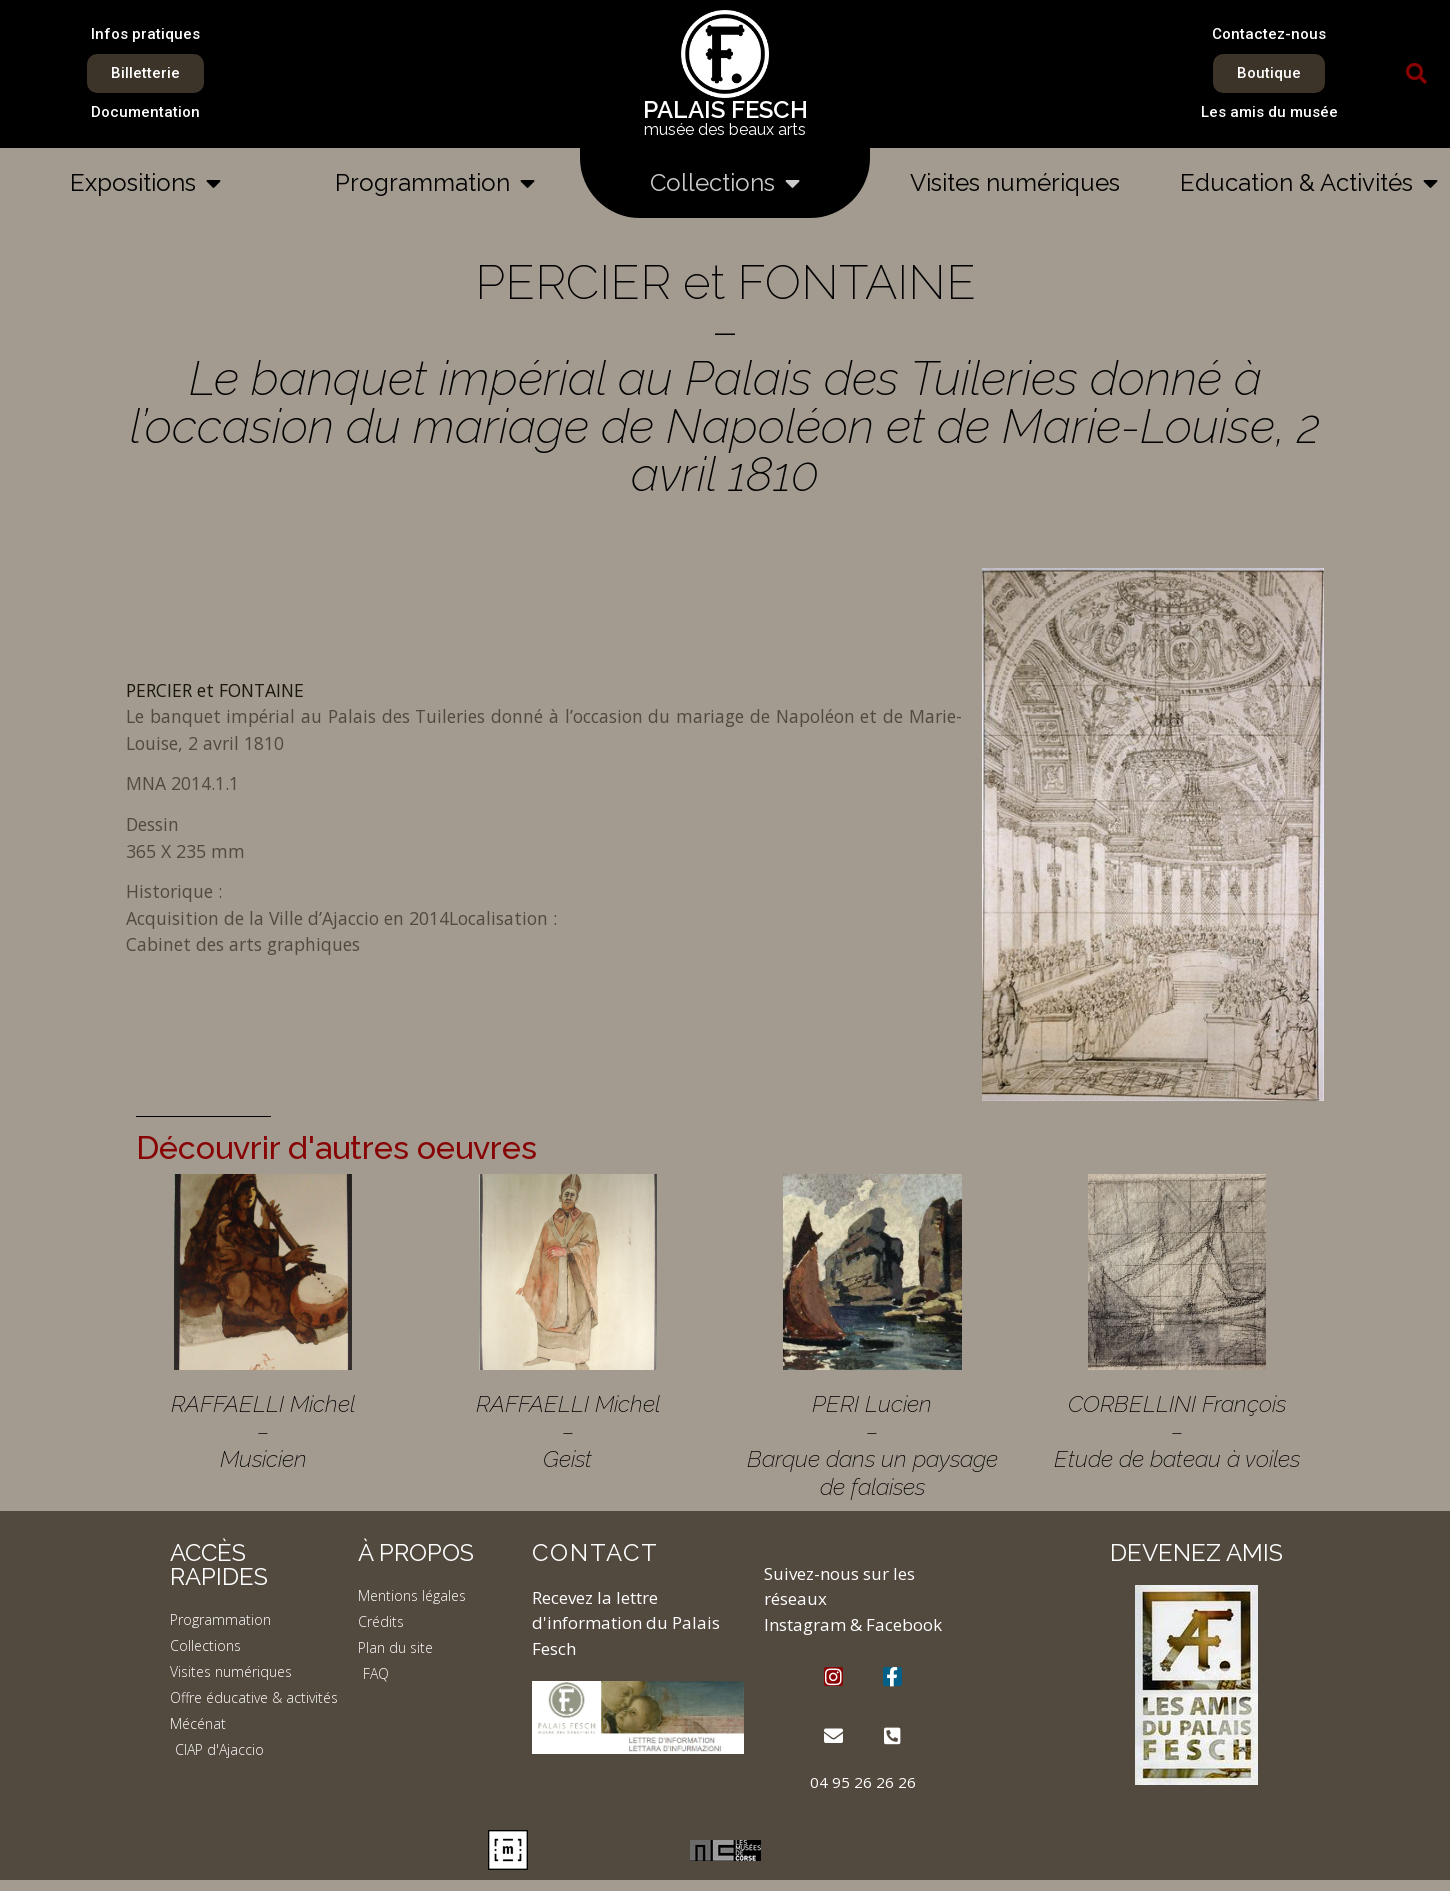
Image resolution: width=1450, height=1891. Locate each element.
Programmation (435, 183)
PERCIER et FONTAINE (215, 690)
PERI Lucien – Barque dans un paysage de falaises (872, 1445)
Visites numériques (1015, 182)
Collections (725, 183)
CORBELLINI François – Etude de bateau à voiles (1177, 1431)
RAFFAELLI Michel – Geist (568, 1431)
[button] (1417, 74)
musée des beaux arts (725, 129)
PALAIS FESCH (725, 109)
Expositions (145, 183)
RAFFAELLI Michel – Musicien (263, 1431)
